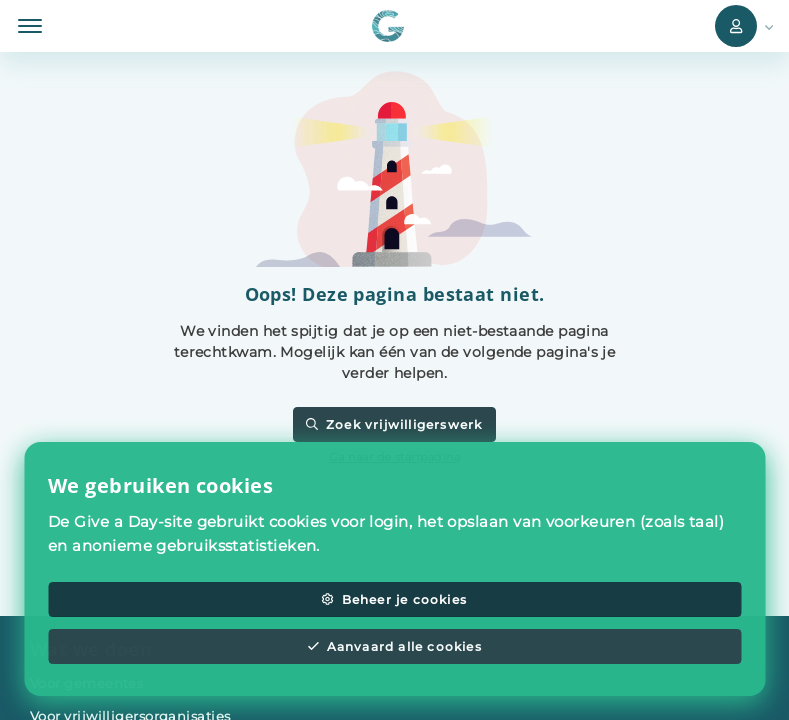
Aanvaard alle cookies (394, 646)
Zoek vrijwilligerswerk (394, 424)
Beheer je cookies (394, 599)
